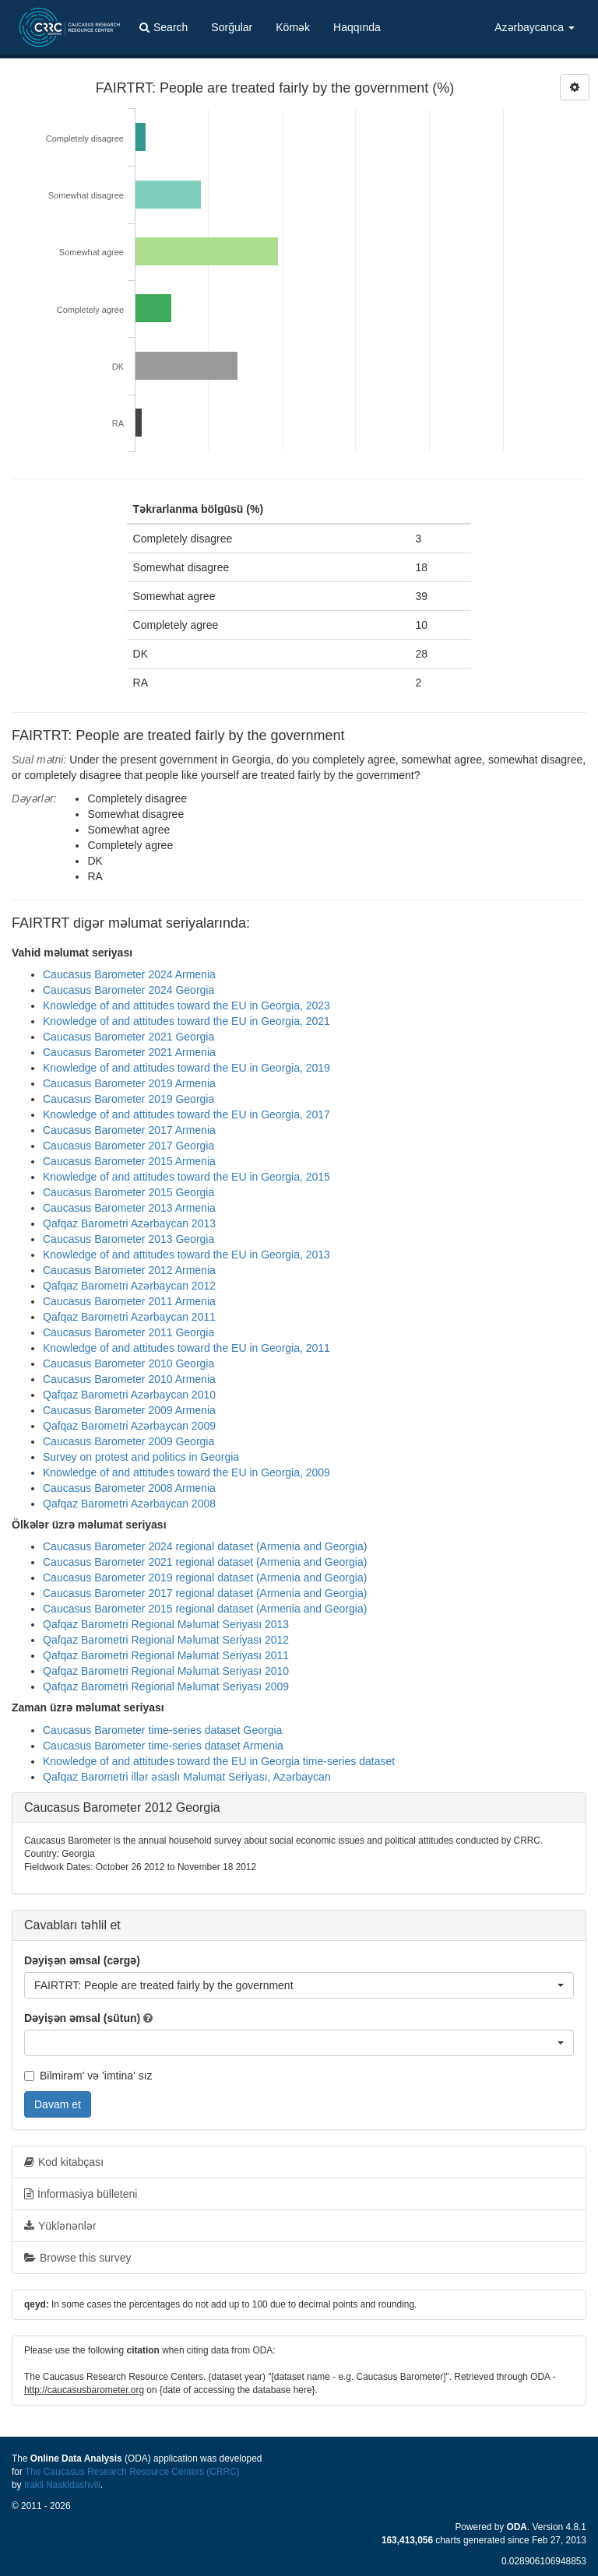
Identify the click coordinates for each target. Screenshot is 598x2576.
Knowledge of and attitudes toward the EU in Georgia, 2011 (186, 1348)
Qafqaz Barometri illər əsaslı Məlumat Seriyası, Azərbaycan (187, 1777)
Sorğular (231, 27)
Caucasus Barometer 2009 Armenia (129, 1410)
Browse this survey (77, 2257)
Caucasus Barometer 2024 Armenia (129, 974)
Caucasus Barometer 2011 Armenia (129, 1301)
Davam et (57, 2104)
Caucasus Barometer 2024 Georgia (128, 990)
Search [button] (163, 27)
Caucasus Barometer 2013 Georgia (128, 1239)
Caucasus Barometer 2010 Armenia (129, 1379)
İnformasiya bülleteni (80, 2194)
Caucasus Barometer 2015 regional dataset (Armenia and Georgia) (205, 1608)
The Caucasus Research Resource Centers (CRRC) (132, 2471)
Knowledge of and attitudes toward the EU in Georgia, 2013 (186, 1254)
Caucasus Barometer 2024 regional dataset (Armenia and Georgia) (205, 1546)
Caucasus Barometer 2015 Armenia (129, 1161)
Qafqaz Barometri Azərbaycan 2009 (129, 1426)
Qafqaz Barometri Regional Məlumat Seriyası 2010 (166, 1671)
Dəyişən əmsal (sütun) (82, 2018)
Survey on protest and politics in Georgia (141, 1457)
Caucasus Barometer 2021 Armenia (129, 1052)
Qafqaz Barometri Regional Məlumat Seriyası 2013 (166, 1624)
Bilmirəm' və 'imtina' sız (88, 2075)
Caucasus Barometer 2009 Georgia (128, 1441)
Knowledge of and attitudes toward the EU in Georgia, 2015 (186, 1176)
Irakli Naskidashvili (62, 2484)
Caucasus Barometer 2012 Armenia (129, 1270)
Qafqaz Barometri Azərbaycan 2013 (129, 1223)
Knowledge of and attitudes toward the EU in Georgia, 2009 (186, 1472)
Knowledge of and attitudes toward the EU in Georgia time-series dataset (219, 1761)
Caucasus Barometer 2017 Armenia (129, 1130)
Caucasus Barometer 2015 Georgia (128, 1192)
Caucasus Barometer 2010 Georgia (128, 1363)
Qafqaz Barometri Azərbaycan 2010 (129, 1394)
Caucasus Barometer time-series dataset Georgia (162, 1730)
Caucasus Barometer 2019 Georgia (128, 1099)
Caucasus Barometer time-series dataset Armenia (163, 1745)
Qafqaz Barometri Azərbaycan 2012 (129, 1285)
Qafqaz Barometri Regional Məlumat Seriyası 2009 (166, 1686)
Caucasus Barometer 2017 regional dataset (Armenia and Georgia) (205, 1593)
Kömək (293, 27)
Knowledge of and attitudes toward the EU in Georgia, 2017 (186, 1114)
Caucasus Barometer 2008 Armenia (129, 1488)
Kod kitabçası (64, 2162)
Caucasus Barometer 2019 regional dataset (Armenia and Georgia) (205, 1577)
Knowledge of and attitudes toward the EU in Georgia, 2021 (186, 1021)
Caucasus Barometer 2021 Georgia (128, 1036)
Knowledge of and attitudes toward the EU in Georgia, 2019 (186, 1068)
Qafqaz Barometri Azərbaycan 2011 (129, 1317)
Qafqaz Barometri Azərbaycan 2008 (129, 1503)
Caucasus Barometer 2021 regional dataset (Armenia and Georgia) (205, 1562)
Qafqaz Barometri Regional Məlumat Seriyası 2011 (166, 1655)
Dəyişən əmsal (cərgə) (82, 1960)
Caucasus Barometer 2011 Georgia (128, 1332)
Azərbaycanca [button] (534, 27)
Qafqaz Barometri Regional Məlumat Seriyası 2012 (166, 1640)
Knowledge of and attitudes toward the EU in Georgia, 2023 (186, 1005)
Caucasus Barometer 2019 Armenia (129, 1083)
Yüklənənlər (60, 2226)
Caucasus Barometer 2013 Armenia (129, 1208)
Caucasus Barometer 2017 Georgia (128, 1145)
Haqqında (357, 27)
